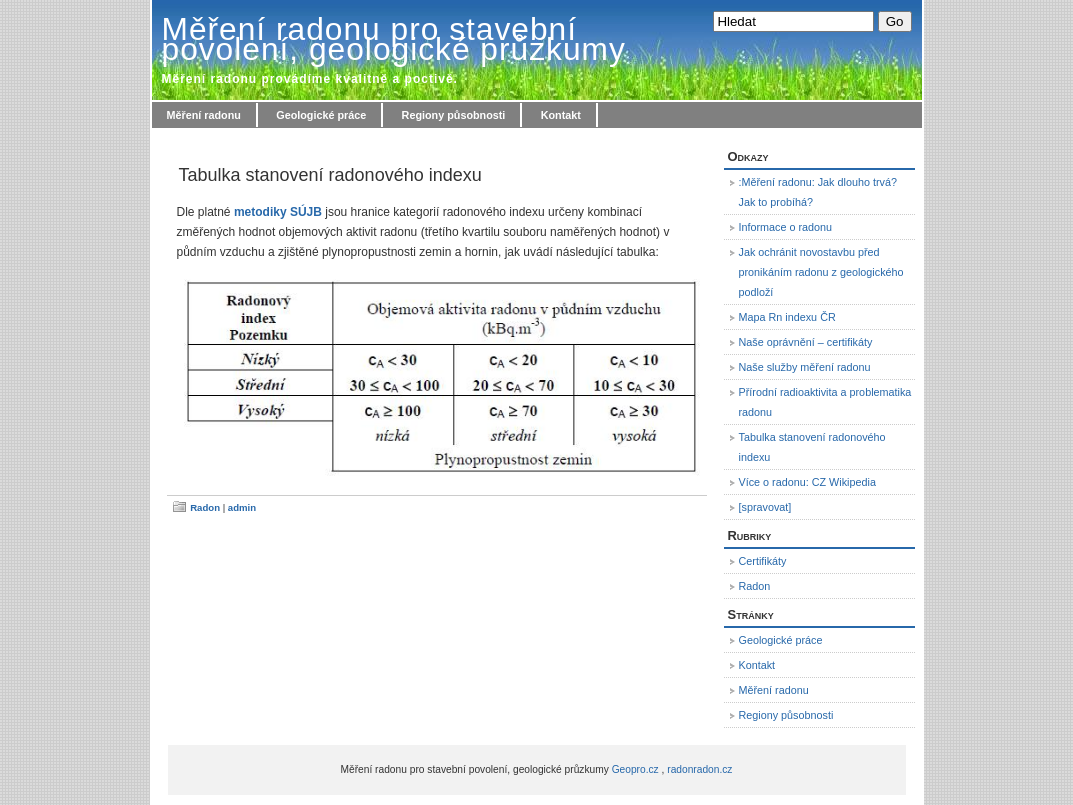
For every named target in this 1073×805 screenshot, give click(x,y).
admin (242, 507)
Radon (205, 507)
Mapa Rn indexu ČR (787, 317)
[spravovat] (765, 507)
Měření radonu (204, 115)
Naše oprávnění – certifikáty (806, 342)
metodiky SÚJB (278, 212)
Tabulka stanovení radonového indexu (330, 175)
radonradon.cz (699, 769)
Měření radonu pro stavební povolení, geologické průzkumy (394, 39)
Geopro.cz (635, 769)
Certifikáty (763, 561)
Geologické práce (321, 115)
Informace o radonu (786, 227)
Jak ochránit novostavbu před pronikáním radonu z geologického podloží (821, 272)
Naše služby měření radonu (805, 367)
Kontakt (561, 115)
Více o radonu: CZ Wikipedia (807, 482)
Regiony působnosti (454, 115)
